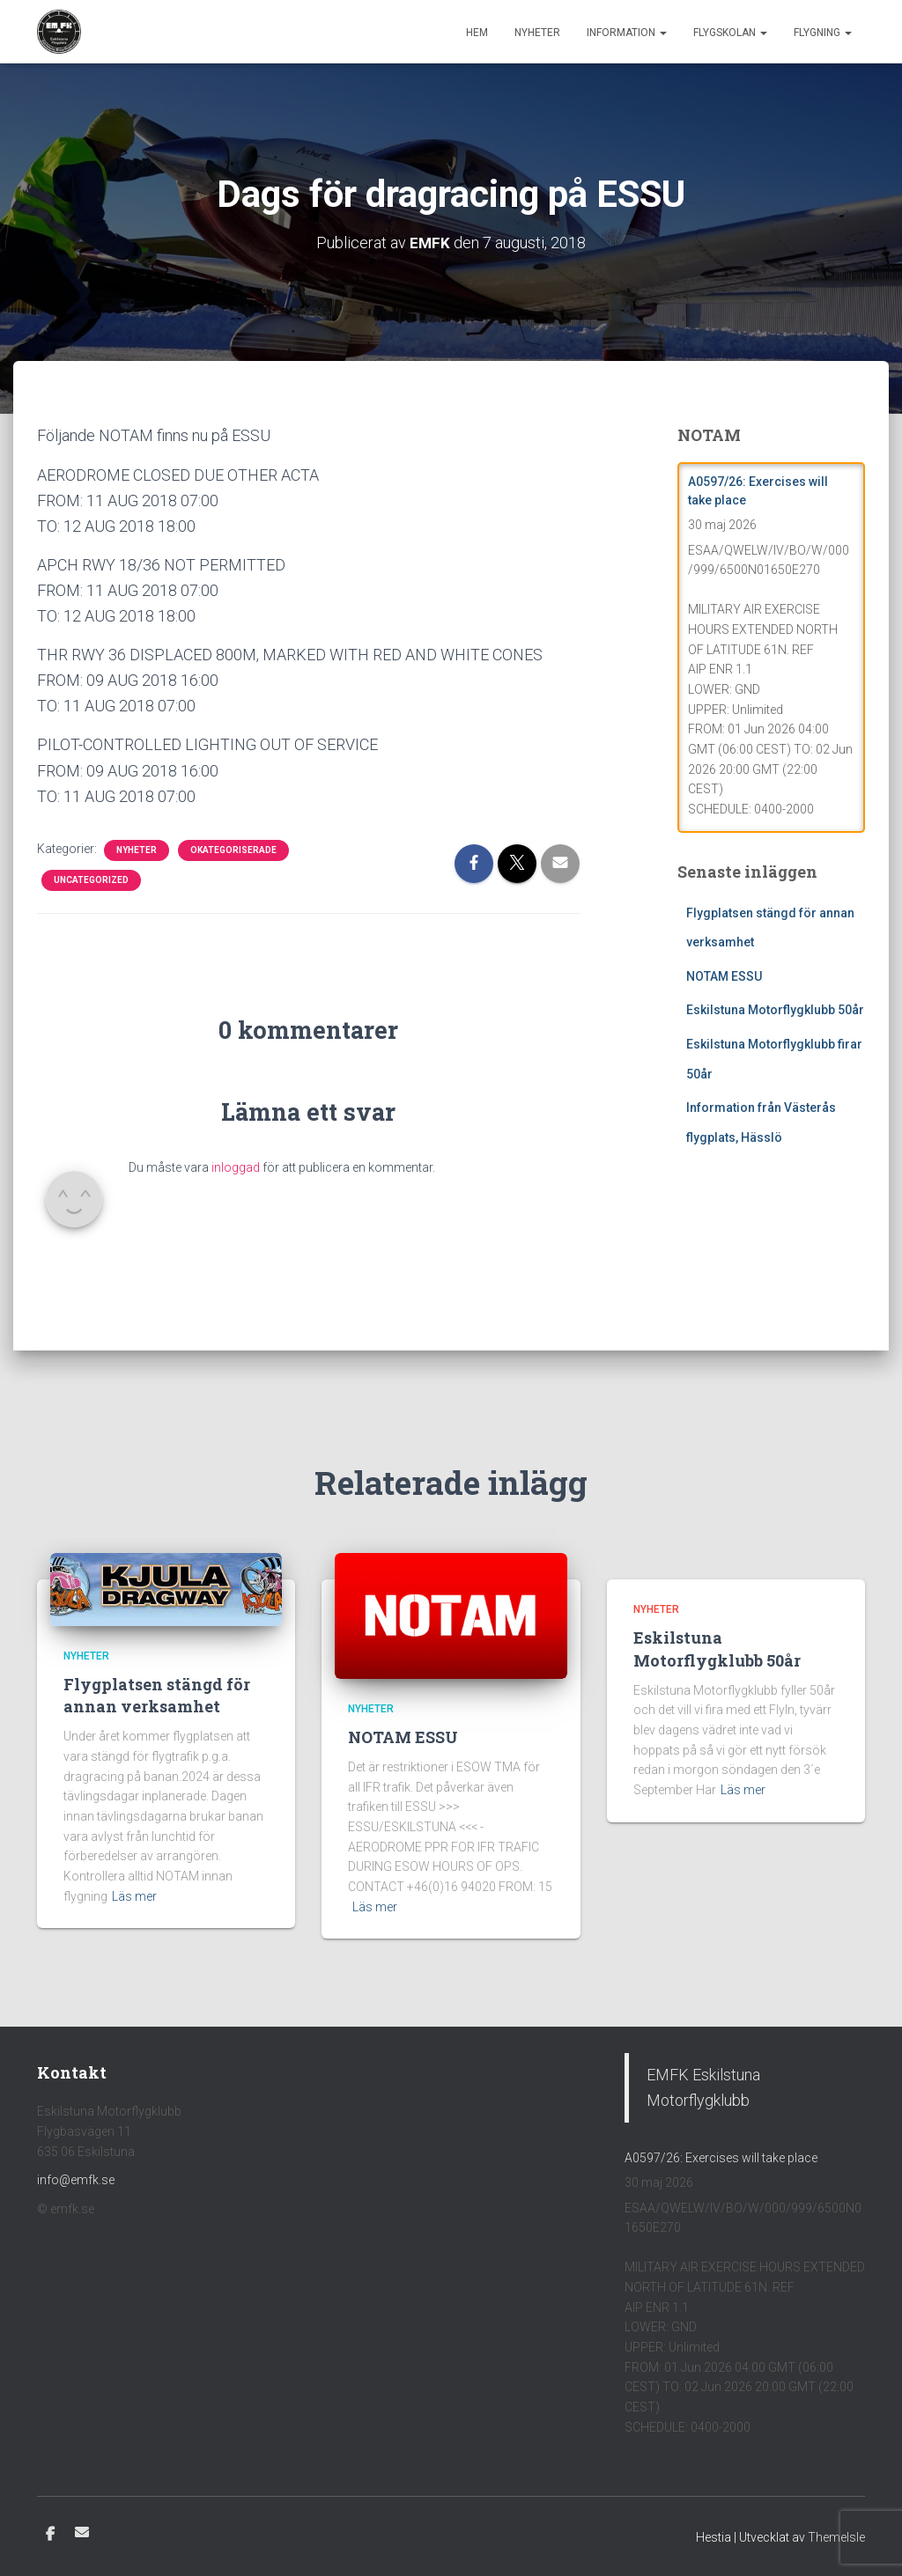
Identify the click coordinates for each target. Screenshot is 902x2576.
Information (627, 32)
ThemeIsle (836, 2537)
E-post (82, 2532)
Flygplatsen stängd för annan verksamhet (156, 1695)
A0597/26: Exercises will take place (721, 2157)
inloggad (235, 1167)
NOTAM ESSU (724, 975)
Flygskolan (730, 32)
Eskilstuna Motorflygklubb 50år (775, 1010)
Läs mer (134, 1895)
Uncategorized (91, 879)
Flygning (823, 32)
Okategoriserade (233, 849)
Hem (477, 32)
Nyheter (537, 32)
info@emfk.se (76, 2180)
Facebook (50, 2534)
